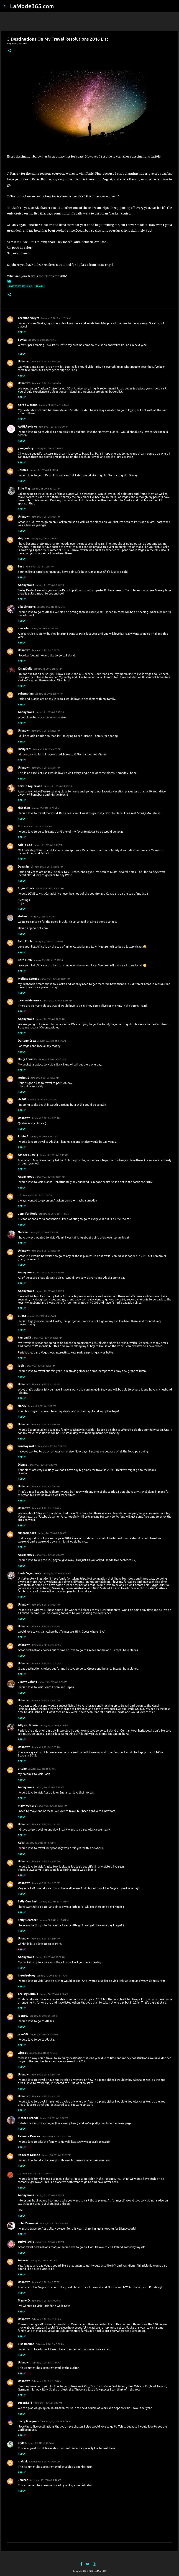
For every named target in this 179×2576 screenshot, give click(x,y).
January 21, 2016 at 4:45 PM (44, 628)
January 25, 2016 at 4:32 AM (46, 1700)
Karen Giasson (27, 404)
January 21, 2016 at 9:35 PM (42, 916)
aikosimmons (27, 606)
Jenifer (23, 2479)
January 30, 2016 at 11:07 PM (56, 2136)
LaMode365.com (32, 6)
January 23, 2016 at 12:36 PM (40, 1366)
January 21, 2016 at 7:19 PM (58, 786)
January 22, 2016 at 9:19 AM (54, 1155)
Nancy (22, 1405)
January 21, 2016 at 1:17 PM (43, 470)
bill (20, 826)
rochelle (23, 1077)
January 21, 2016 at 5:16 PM (49, 693)
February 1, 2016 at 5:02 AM (50, 2344)
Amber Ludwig (28, 1154)
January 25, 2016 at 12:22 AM (47, 1645)
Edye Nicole (26, 888)
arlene (22, 1768)
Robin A (23, 1136)
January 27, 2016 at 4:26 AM (46, 1861)
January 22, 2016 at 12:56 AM (50, 1019)
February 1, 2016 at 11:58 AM (47, 2381)
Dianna (22, 1464)
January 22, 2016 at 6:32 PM (49, 1291)
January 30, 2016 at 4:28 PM (44, 2016)
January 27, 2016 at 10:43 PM (54, 1901)
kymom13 (24, 1337)
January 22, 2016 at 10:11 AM (50, 1177)
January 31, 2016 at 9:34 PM (49, 2242)
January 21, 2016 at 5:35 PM (49, 712)
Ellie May (24, 488)
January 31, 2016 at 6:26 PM (54, 2223)
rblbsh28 (24, 807)
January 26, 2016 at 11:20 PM (41, 1843)
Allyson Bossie (28, 1725)
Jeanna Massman (29, 1000)
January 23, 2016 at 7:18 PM (43, 1465)
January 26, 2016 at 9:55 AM (49, 1787)
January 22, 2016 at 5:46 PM (49, 1272)
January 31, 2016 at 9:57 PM (46, 2282)
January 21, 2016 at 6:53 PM (47, 749)
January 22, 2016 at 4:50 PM (43, 1232)
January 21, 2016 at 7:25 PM (45, 808)
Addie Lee (25, 844)
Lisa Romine (26, 2343)
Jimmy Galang (27, 1681)
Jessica (23, 470)
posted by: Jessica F (20, 286)
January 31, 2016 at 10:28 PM (46, 2300)
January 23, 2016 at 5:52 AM (41, 1316)
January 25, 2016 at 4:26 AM (53, 1682)
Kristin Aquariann (30, 786)
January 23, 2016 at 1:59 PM (46, 1384)
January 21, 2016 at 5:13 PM (48, 668)
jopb (21, 1365)
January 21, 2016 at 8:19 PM (49, 866)
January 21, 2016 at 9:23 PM (50, 888)
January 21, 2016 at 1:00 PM (49, 448)
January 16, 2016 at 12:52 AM (56, 318)
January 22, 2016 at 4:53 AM (52, 1059)
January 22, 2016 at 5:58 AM (45, 1078)
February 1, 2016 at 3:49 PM (48, 2403)
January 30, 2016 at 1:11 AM (53, 1994)
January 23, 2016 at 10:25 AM (47, 1337)
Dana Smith (25, 866)
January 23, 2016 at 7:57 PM (46, 1486)
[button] (9, 50)
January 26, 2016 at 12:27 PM (52, 1806)
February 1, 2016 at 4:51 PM (56, 2421)
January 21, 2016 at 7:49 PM (38, 826)
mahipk (23, 2461)
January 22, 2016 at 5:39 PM (46, 1251)
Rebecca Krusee (29, 2136)
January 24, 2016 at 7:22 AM (49, 1555)
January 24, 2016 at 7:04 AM (51, 1533)
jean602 (23, 2015)
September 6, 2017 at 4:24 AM (44, 2461)
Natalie (23, 1232)
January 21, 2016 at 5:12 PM (46, 650)
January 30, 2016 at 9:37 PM (54, 2118)
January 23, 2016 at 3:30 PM (42, 1406)
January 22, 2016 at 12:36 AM (57, 1000)
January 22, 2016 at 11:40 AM (54, 1214)
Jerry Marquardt (29, 2421)
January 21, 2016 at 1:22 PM (46, 488)
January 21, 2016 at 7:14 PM (46, 767)
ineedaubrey (26, 1975)
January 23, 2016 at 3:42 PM (52, 1446)
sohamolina (26, 693)
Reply (22, 332)
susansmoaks (27, 1533)
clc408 (22, 1099)
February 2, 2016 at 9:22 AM (39, 2443)
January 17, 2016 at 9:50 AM (46, 361)
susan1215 (25, 2402)
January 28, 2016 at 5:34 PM (46, 1938)
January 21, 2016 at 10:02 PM (48, 941)
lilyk (21, 2442)
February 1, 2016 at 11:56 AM (47, 2362)
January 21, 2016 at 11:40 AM (54, 405)
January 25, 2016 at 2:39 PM (42, 1769)
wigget (23, 2052)
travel (40, 286)
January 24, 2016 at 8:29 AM (56, 1573)
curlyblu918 (26, 2241)
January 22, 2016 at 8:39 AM (46, 1118)
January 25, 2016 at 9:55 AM (46, 1747)
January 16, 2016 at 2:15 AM (42, 340)
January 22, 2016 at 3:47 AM (51, 1041)
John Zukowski (28, 2223)
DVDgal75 (24, 749)
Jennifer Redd (27, 1213)
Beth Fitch (25, 941)
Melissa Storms (28, 978)
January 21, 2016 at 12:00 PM (53, 426)
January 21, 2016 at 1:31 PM (46, 516)
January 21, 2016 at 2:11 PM (40, 566)
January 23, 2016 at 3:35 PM (46, 1424)
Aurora (23, 2260)
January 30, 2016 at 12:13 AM (52, 1975)
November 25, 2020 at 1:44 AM (45, 2480)
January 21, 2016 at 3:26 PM (51, 607)
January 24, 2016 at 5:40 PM (46, 1626)
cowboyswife (27, 1446)
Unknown (24, 361)
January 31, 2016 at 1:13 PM (49, 2195)
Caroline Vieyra (28, 318)
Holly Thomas (27, 1059)
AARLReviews (27, 426)
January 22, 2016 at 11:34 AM (37, 1195)
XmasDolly (25, 668)
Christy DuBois (28, 1994)
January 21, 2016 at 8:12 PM (48, 845)
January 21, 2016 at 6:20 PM (46, 730)
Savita (22, 339)
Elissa (22, 1315)
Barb (21, 566)
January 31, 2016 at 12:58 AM (37, 2173)
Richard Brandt (28, 2117)
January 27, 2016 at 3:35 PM (46, 1883)
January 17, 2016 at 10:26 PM (46, 383)
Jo (19, 1195)
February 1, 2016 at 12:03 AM (47, 2319)
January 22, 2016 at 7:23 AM (42, 1099)
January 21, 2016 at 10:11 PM (55, 979)
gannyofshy (26, 448)
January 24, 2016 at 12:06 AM (47, 1508)
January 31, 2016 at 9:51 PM (43, 2260)
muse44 (23, 628)
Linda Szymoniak (29, 1573)
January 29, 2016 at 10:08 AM (50, 1957)
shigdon (23, 538)
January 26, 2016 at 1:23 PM (46, 1824)
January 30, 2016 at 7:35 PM (43, 2053)
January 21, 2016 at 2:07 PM (44, 538)
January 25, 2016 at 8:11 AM (53, 1725)
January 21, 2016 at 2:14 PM (49, 585)
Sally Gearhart (28, 1901)
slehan (22, 916)
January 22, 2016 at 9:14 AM (44, 1136)
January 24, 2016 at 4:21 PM (46, 1604)
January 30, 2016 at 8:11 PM (46, 2074)
